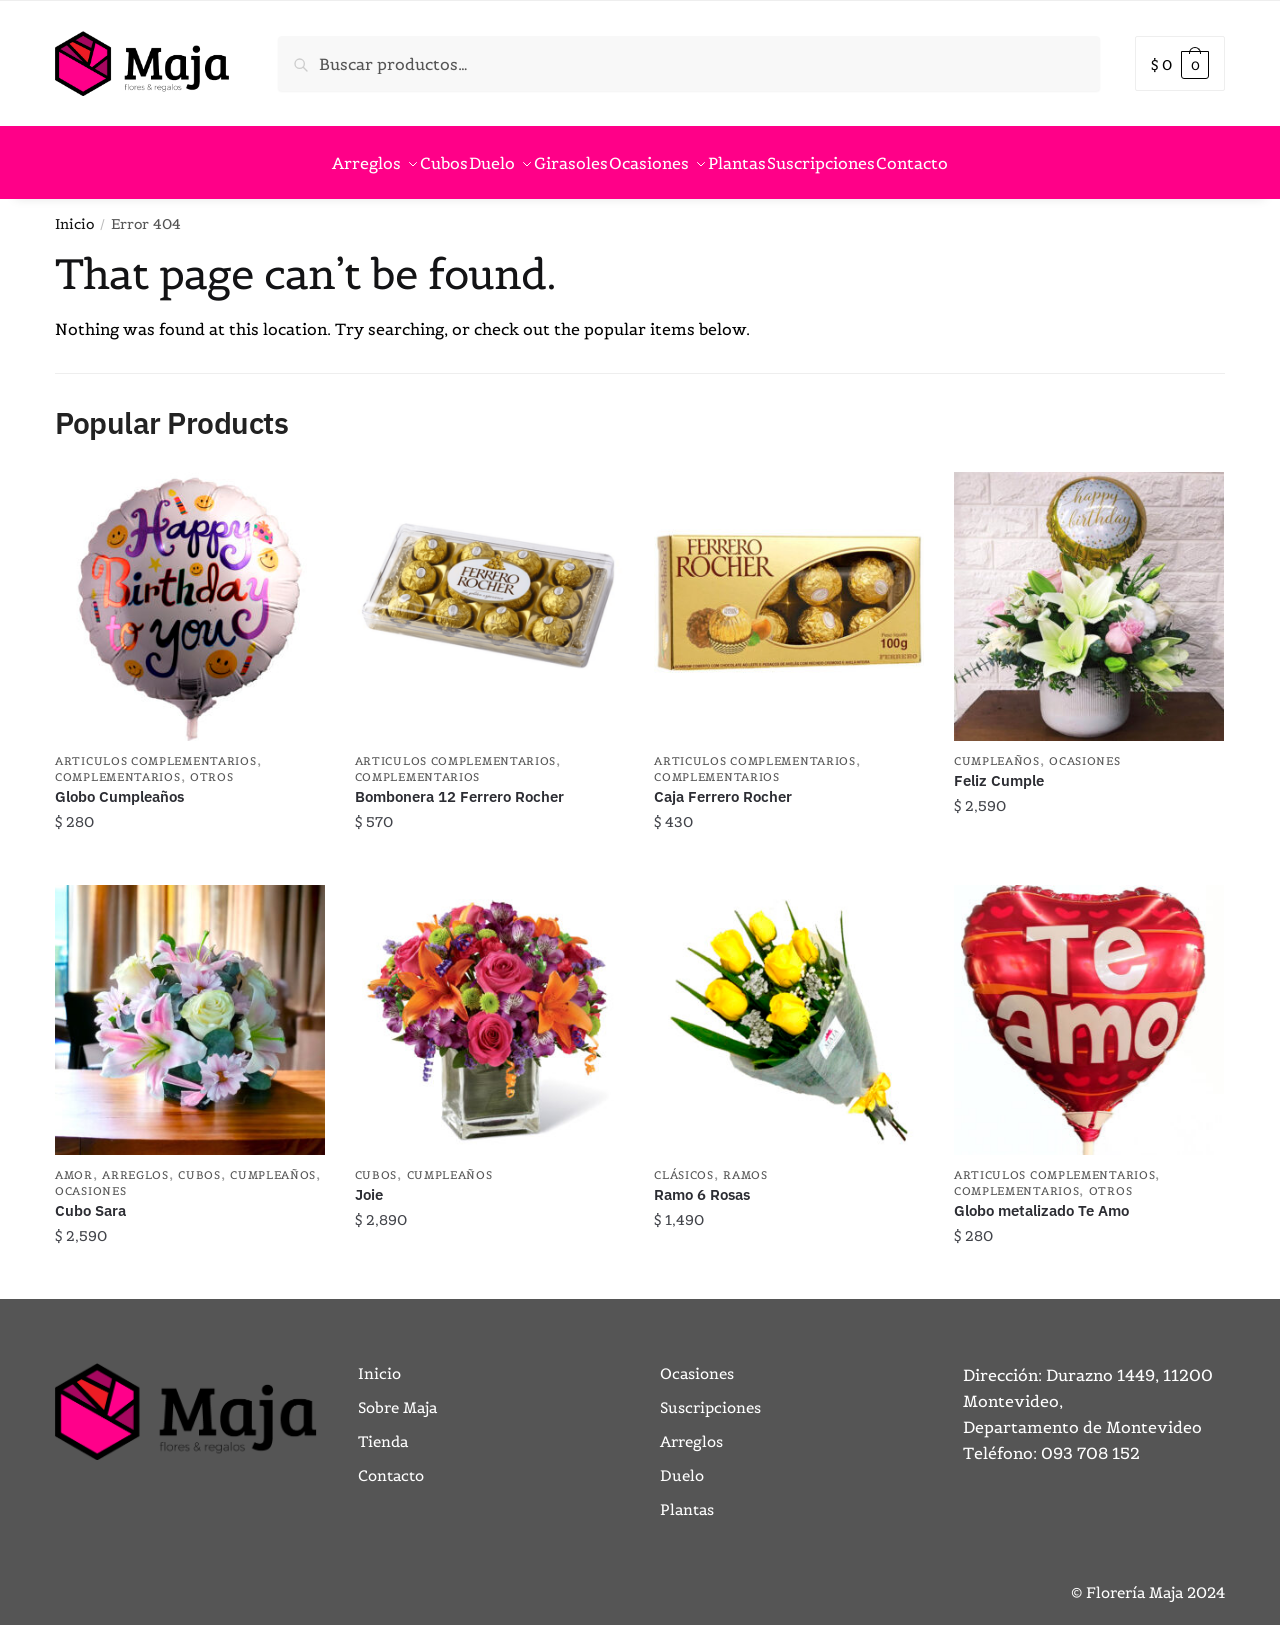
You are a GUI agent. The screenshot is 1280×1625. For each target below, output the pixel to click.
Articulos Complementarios (156, 749)
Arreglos (135, 1163)
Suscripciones (710, 1395)
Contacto (391, 1463)
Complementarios (118, 765)
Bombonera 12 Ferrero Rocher (459, 784)
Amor (74, 1163)
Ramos (745, 1163)
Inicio (74, 212)
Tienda (383, 1429)
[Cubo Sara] (190, 1008)
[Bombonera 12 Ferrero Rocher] (490, 595)
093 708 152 (1090, 1441)
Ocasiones (1084, 749)
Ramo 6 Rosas (702, 1182)
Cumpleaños (997, 749)
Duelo (682, 1463)
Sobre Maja (397, 1395)
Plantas (687, 1497)
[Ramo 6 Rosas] (789, 1008)
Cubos (199, 1163)
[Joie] (490, 1008)
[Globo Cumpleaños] (190, 595)
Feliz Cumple (999, 768)
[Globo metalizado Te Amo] (1089, 1008)
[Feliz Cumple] (1089, 595)
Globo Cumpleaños (119, 784)
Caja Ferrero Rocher (723, 784)
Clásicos (684, 1163)
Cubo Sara (90, 1198)
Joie (369, 1182)
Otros (212, 765)
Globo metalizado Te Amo (1041, 1198)
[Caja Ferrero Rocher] (789, 595)
